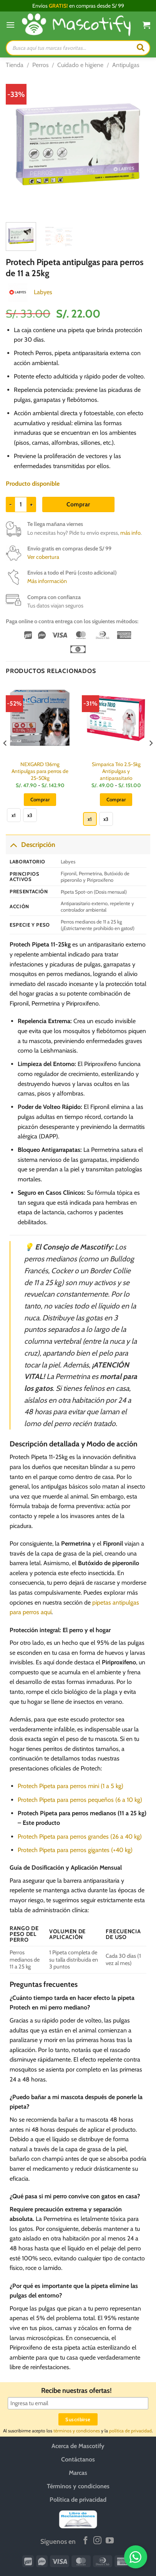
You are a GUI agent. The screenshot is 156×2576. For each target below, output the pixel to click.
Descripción (30, 844)
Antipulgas (125, 65)
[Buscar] (140, 48)
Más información (47, 581)
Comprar (78, 504)
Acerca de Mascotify (78, 2446)
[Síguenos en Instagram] (97, 2541)
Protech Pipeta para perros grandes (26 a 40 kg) (80, 1836)
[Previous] (5, 758)
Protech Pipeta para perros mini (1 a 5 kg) (70, 1786)
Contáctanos (78, 2459)
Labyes (43, 292)
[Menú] (10, 24)
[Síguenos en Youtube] (110, 2541)
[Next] (150, 758)
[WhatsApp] (136, 2556)
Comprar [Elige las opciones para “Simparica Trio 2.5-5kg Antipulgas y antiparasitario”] (116, 799)
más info (130, 532)
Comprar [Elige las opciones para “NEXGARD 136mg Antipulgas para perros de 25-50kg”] (40, 799)
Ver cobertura (43, 557)
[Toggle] (13, 844)
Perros (40, 65)
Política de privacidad (78, 2499)
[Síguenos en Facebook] (85, 2541)
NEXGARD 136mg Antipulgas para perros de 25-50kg (40, 771)
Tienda (14, 65)
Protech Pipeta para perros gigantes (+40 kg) (75, 1850)
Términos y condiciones (78, 2486)
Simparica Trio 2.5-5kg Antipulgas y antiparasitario (116, 771)
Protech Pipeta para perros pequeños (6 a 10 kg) (80, 1799)
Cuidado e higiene (80, 65)
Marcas (78, 2472)
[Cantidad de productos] (21, 504)
